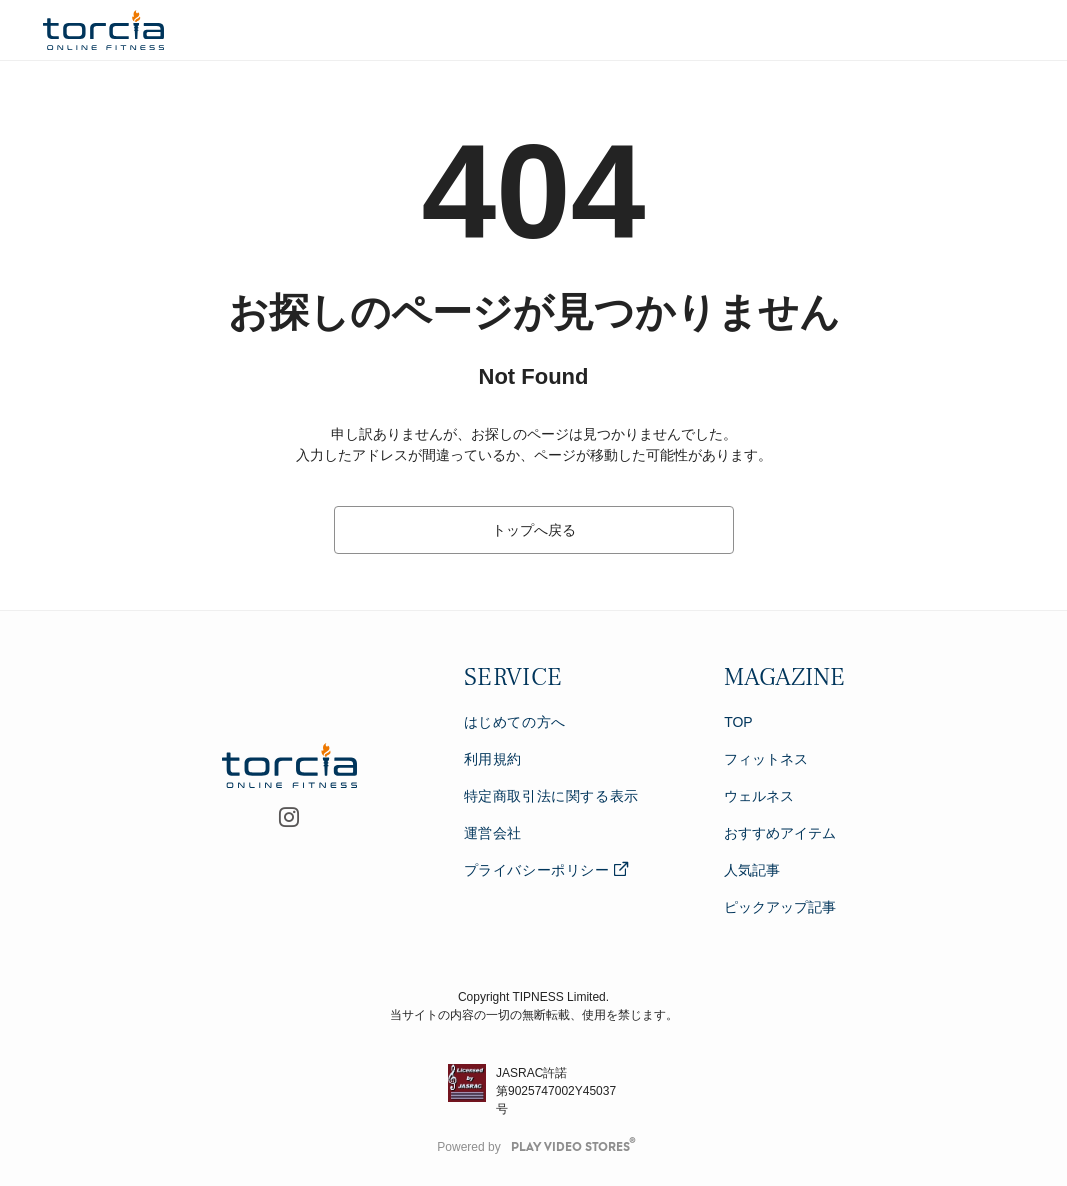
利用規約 (493, 759)
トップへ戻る (534, 530)
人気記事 (752, 870)
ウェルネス (759, 796)
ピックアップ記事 (780, 907)
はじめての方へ (515, 722)
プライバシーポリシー (546, 870)
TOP (738, 722)
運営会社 (493, 833)
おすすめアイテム (780, 833)
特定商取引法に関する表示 (551, 796)
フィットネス (766, 759)
